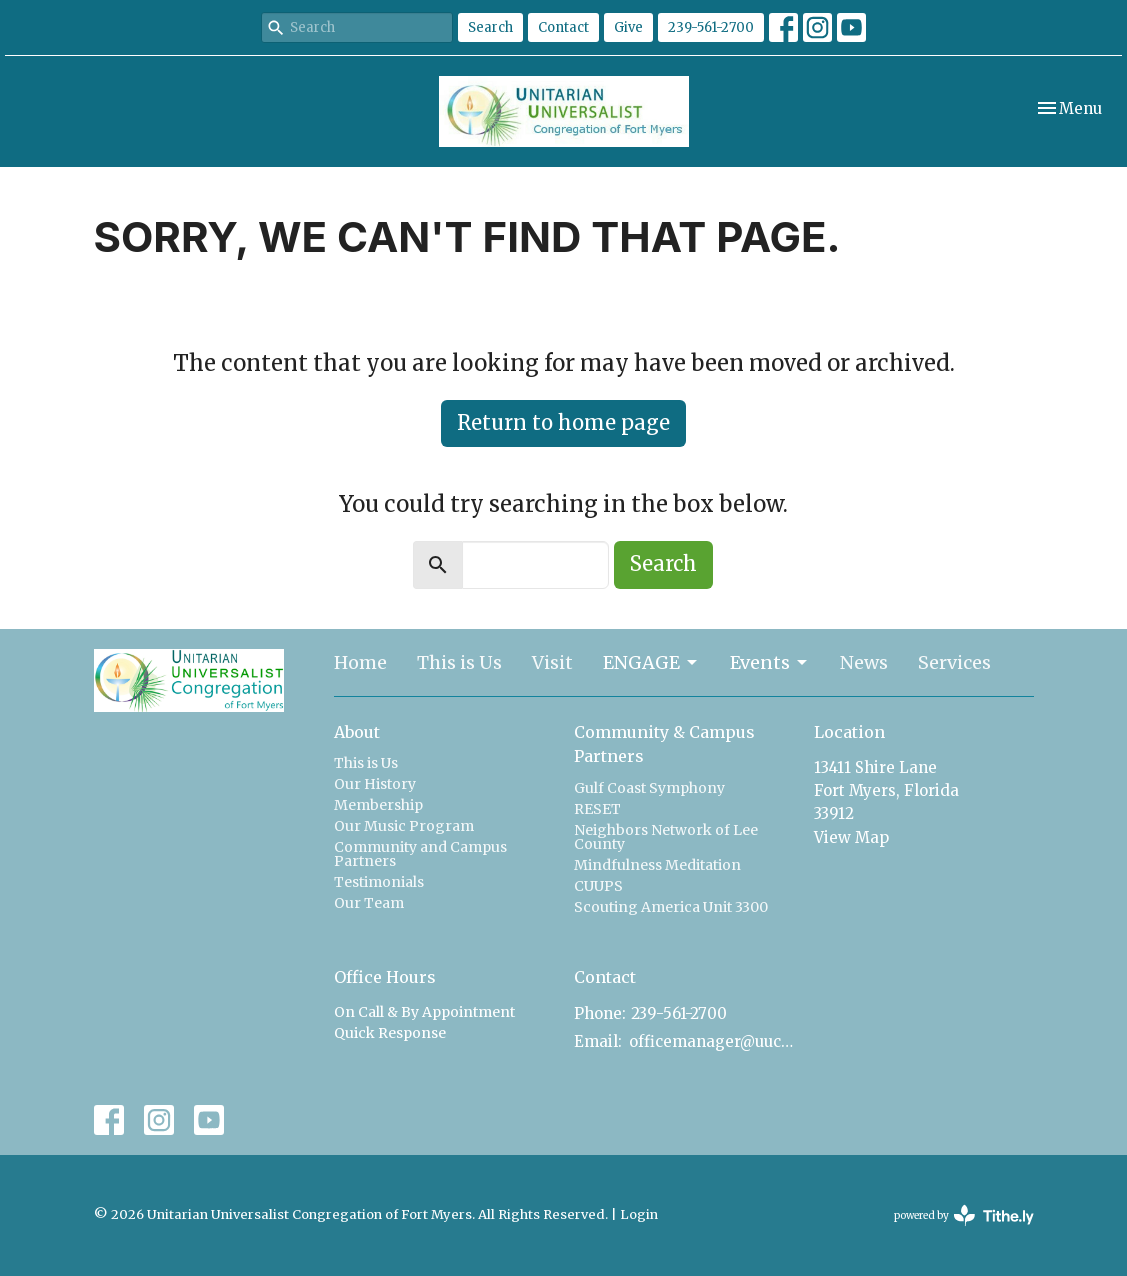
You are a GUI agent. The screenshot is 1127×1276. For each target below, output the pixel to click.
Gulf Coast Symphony (649, 788)
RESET (597, 809)
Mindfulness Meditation (657, 865)
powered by (964, 1215)
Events (770, 662)
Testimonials (379, 882)
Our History (375, 784)
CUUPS (598, 886)
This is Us (459, 662)
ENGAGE (651, 662)
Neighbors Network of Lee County (666, 837)
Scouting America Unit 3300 (671, 907)
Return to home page (563, 422)
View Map (851, 837)
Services (954, 662)
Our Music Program (404, 826)
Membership (378, 805)
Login (639, 1214)
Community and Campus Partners (420, 854)
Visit (552, 662)
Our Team (369, 903)
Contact (563, 27)
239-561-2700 (711, 27)
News (864, 662)
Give (628, 27)
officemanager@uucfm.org (711, 1041)
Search (490, 27)
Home (360, 662)
